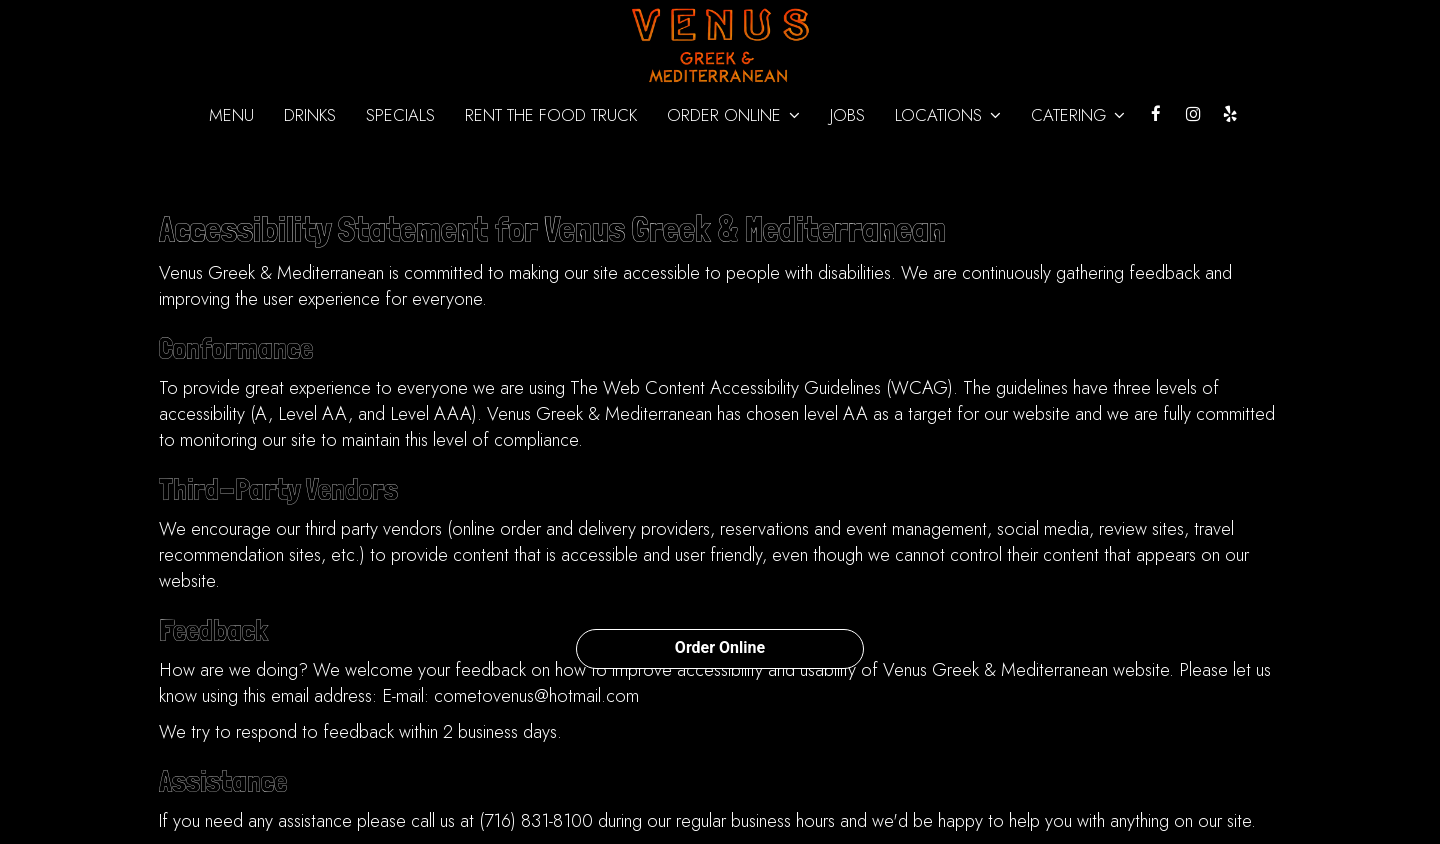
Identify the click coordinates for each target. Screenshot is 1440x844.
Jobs (847, 115)
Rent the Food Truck (551, 115)
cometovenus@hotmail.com (536, 696)
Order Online (720, 647)
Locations (948, 115)
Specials (400, 115)
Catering (1078, 115)
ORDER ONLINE (733, 115)
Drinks (310, 115)
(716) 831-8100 (536, 821)
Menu (231, 115)
